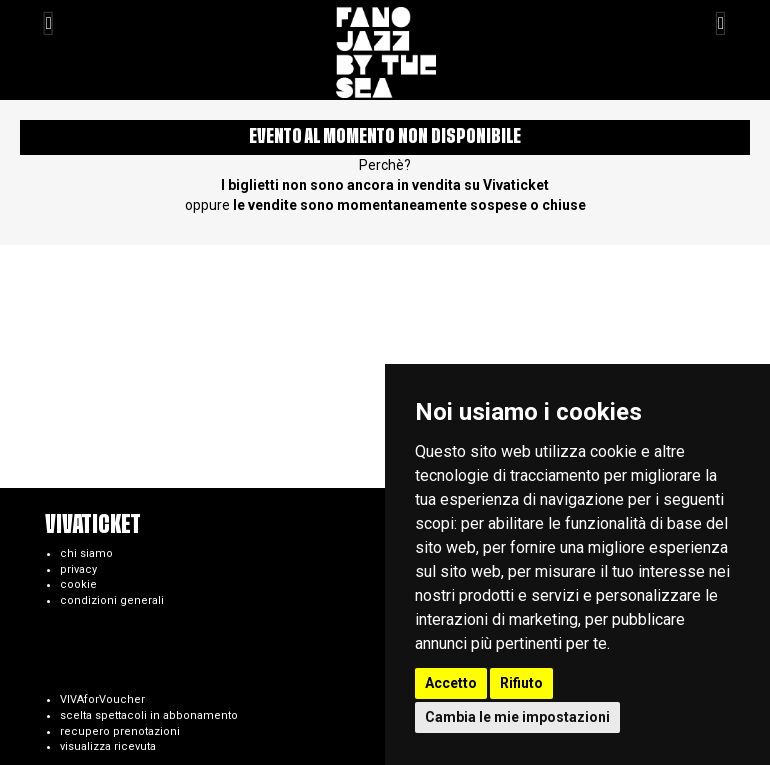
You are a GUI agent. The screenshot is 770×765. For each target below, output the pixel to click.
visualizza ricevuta (108, 746)
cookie (78, 584)
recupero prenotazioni (120, 731)
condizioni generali (112, 600)
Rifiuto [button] (521, 683)
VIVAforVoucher (102, 699)
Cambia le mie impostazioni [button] (517, 717)
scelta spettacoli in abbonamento (149, 715)
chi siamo (86, 553)
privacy (78, 569)
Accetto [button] (451, 683)
